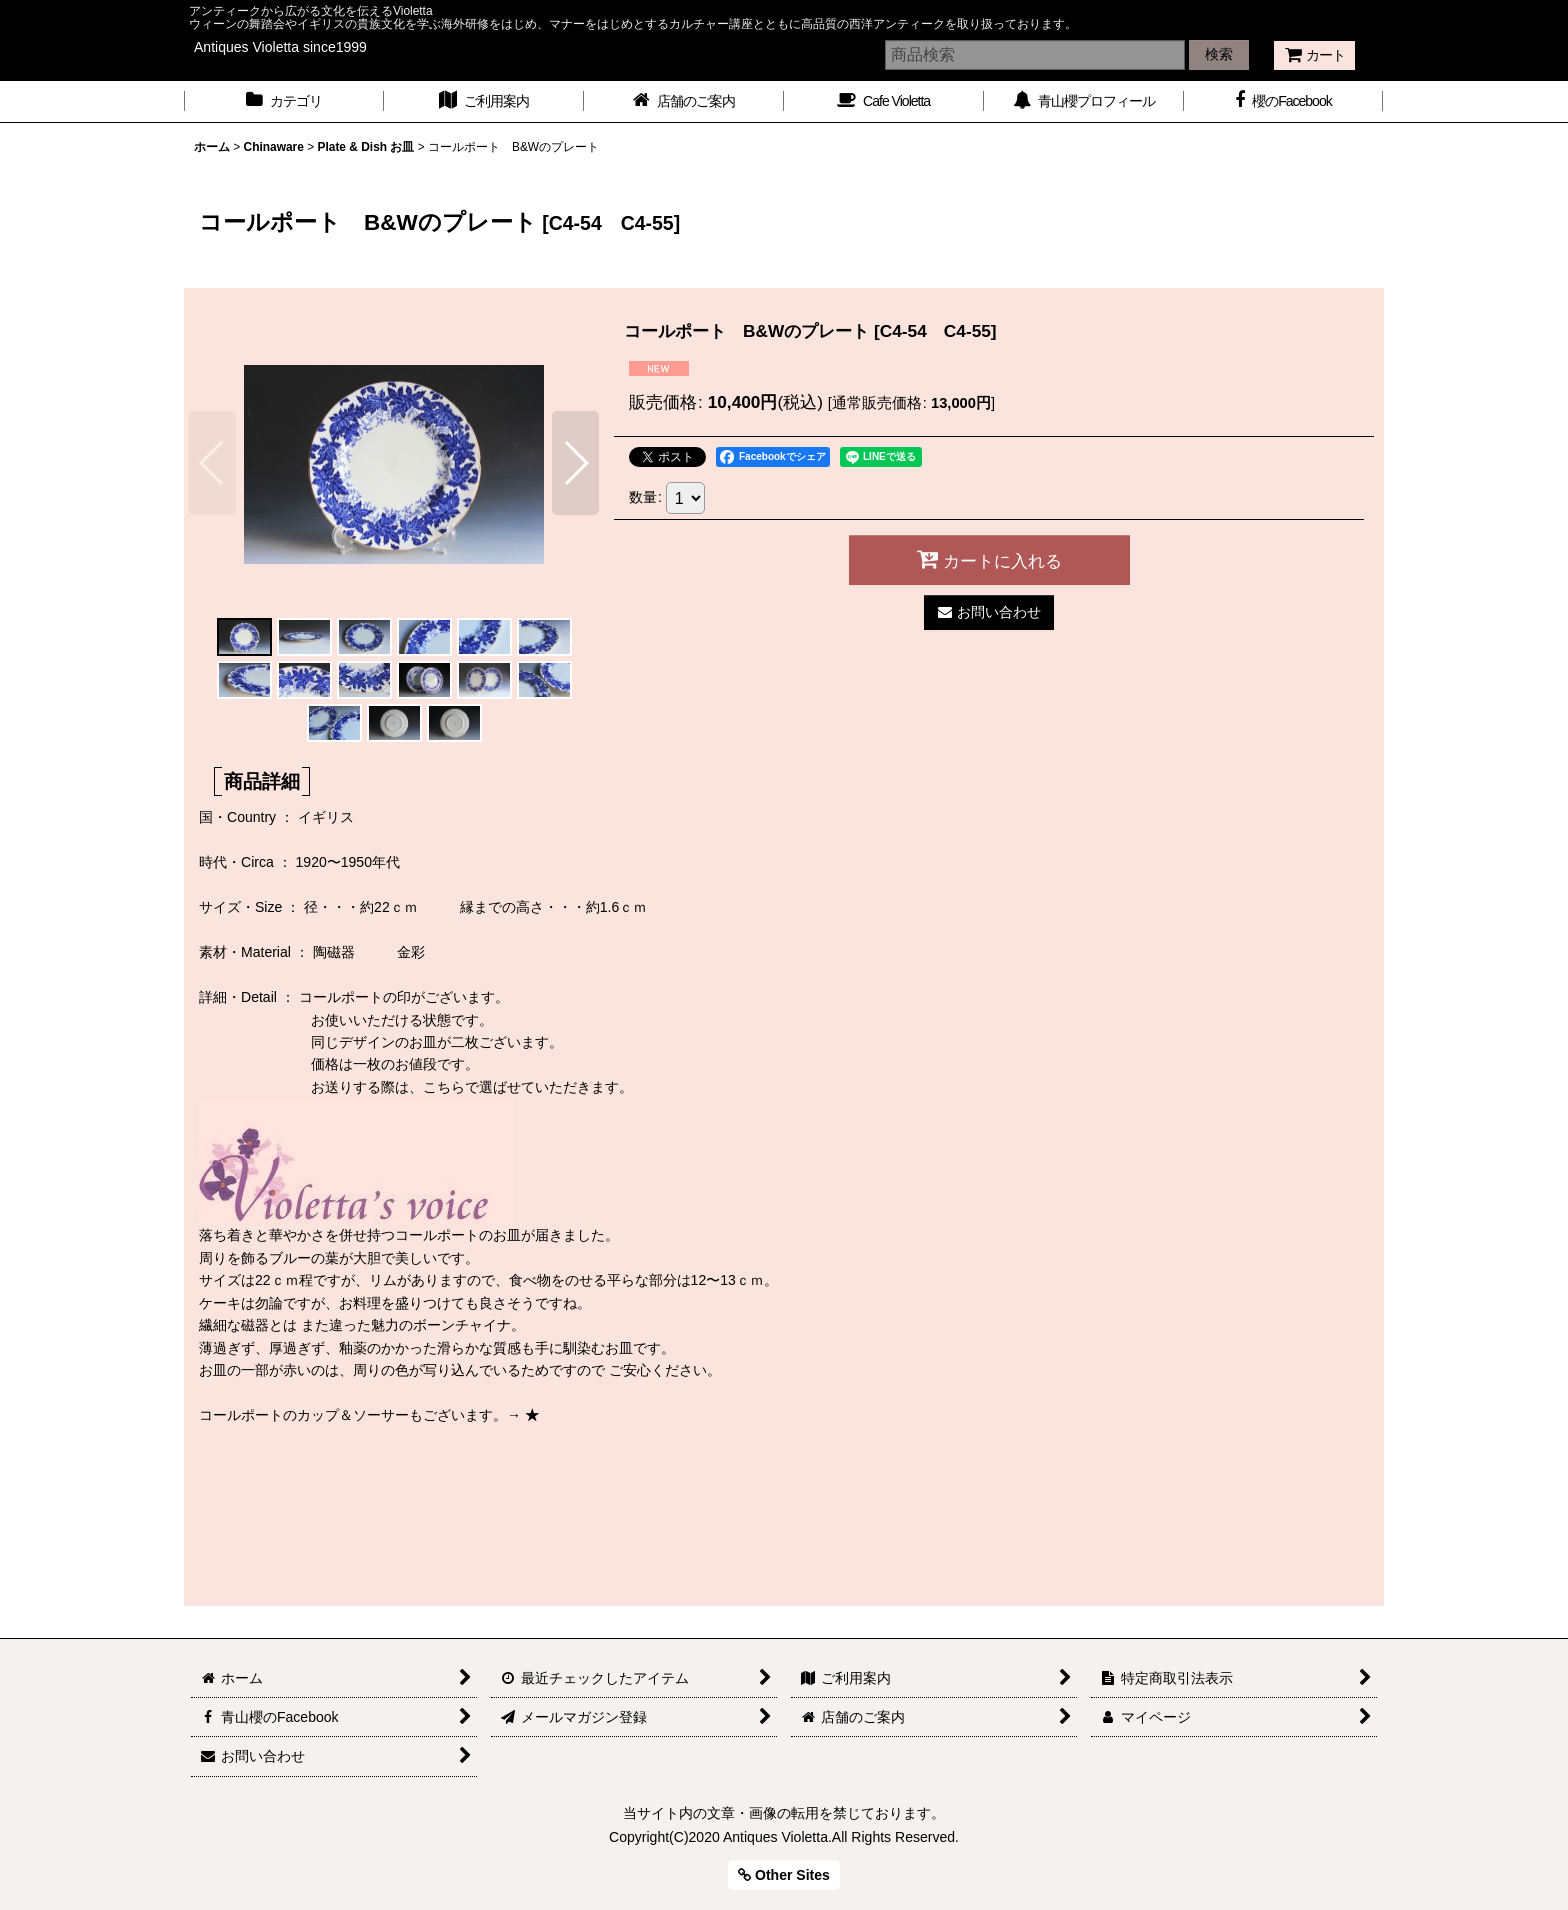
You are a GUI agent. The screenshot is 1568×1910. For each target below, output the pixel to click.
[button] (212, 463)
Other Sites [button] (784, 1875)
